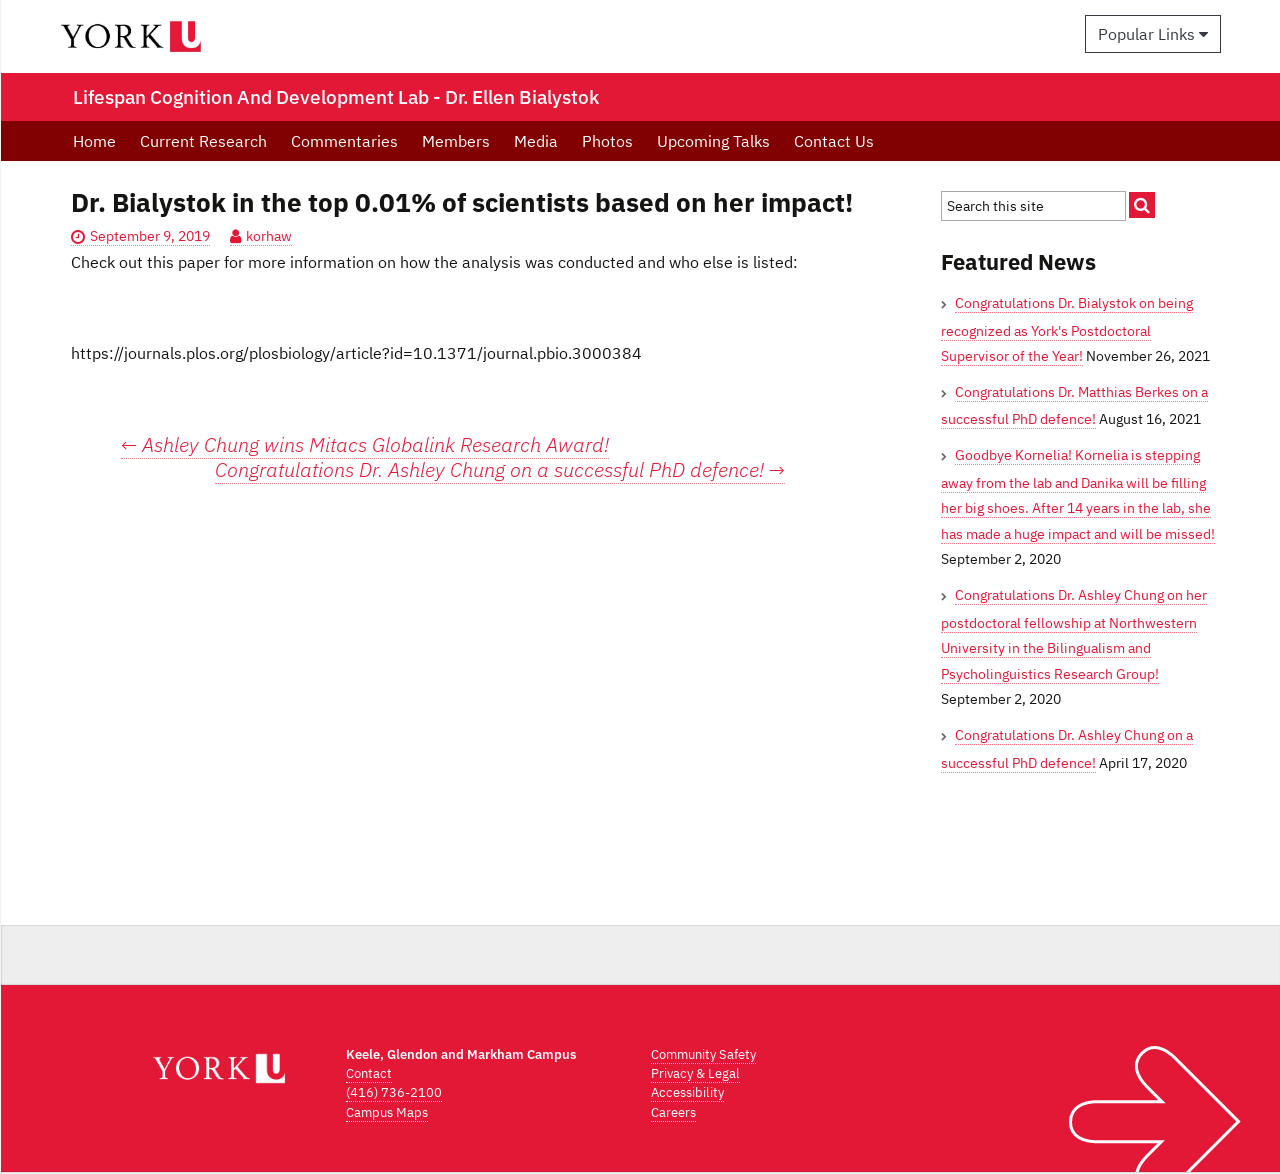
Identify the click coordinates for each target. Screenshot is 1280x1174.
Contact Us (834, 141)
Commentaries (344, 141)
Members (456, 141)
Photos (607, 141)
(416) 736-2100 (394, 1092)
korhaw (269, 236)
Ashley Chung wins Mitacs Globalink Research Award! (365, 444)
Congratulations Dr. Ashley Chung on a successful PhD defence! (500, 470)
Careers (673, 1112)
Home (94, 141)
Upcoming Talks (713, 141)
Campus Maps (387, 1112)
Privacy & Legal (695, 1073)
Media (536, 141)
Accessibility (687, 1092)
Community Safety (703, 1054)
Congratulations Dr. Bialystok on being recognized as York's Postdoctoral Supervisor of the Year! (1067, 329)
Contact (369, 1073)
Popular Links (1153, 34)
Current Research (203, 141)
